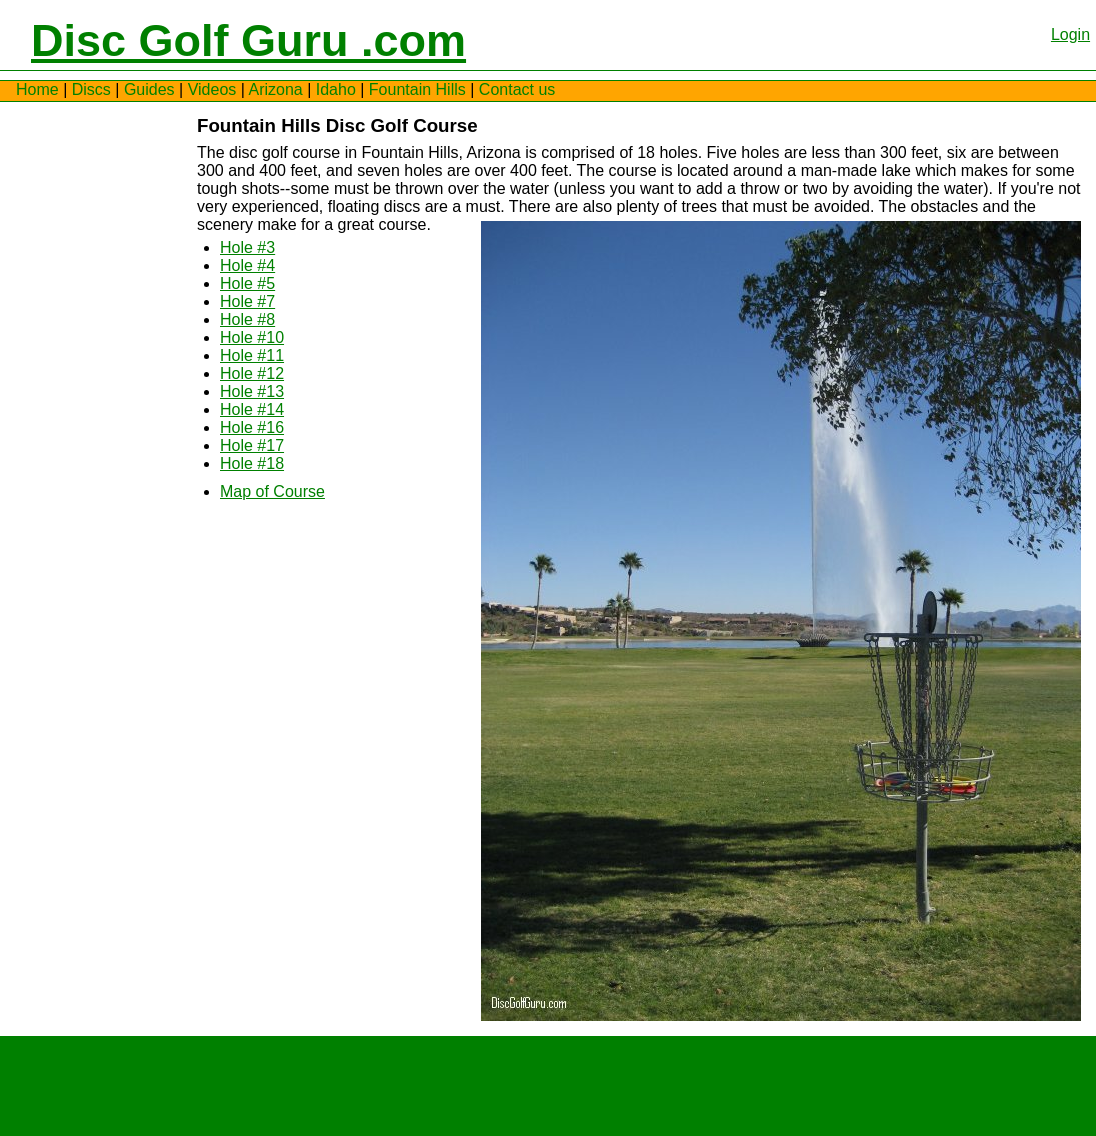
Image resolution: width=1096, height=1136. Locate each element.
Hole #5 (247, 283)
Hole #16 (252, 427)
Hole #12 (252, 373)
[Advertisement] (76, 416)
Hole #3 (247, 247)
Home (37, 89)
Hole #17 (252, 445)
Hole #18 (252, 463)
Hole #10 (252, 337)
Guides (149, 89)
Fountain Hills (417, 89)
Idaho (336, 89)
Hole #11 (252, 355)
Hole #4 (247, 265)
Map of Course (272, 491)
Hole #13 (252, 391)
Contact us (517, 89)
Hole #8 (247, 319)
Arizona (275, 89)
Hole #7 (247, 301)
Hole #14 (252, 409)
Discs (91, 89)
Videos (212, 89)
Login (1070, 34)
